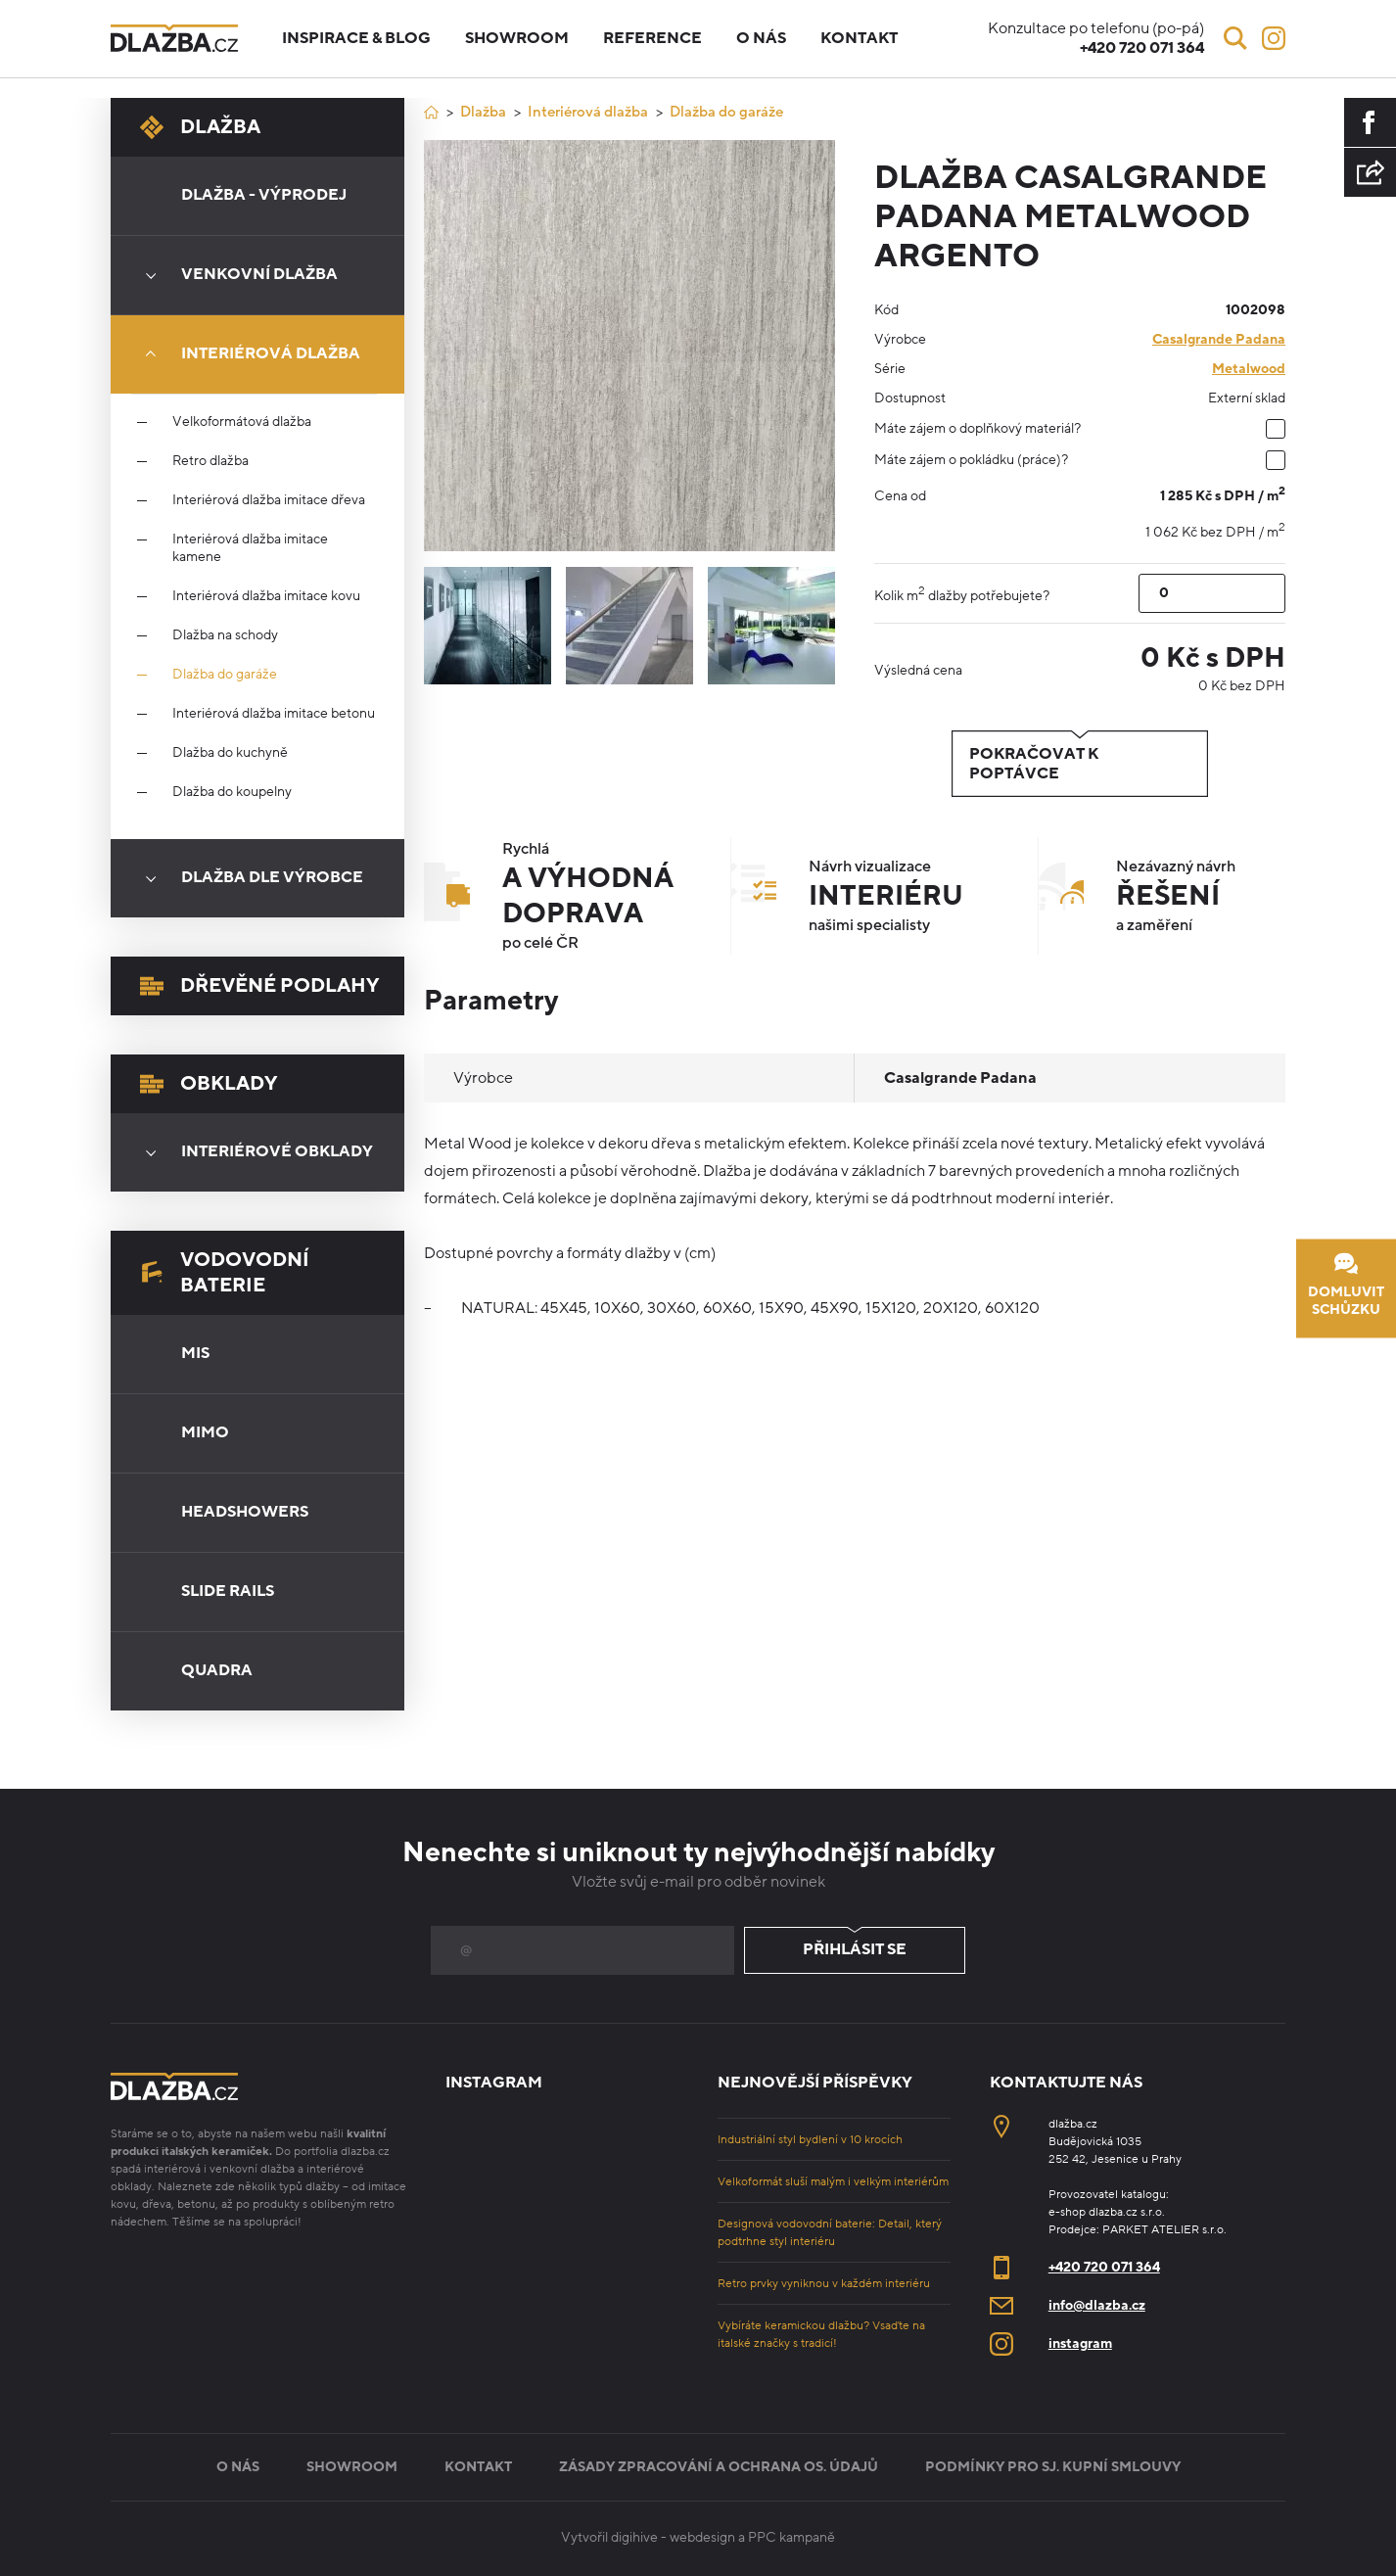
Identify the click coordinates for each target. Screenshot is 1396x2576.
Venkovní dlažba (235, 275)
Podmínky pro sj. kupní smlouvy (1053, 2467)
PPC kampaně (791, 2537)
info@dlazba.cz (1096, 2305)
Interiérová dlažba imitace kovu (266, 596)
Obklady (208, 1084)
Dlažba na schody (225, 635)
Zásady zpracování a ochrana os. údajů (718, 2467)
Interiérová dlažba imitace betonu (273, 714)
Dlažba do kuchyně (230, 753)
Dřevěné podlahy (259, 986)
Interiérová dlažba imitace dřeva (268, 500)
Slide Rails (227, 1591)
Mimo (205, 1432)
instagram (1080, 2343)
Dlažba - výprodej (264, 195)
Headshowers (244, 1511)
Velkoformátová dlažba (241, 422)
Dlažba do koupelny (232, 792)
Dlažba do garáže (224, 674)
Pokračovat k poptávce (1080, 763)
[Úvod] (431, 112)
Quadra (217, 1670)
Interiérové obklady (252, 1152)
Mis (195, 1353)
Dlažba (200, 127)
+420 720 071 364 (1104, 2267)
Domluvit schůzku (1346, 1285)
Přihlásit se (854, 1950)
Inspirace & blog (356, 38)
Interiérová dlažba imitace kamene (250, 548)
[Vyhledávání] (1235, 38)
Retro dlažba (210, 461)
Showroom (517, 38)
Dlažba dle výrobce (247, 878)
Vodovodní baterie (224, 1272)
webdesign (702, 2537)
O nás (761, 38)
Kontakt (859, 38)
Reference (652, 38)
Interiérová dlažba (246, 354)
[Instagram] (1273, 38)
